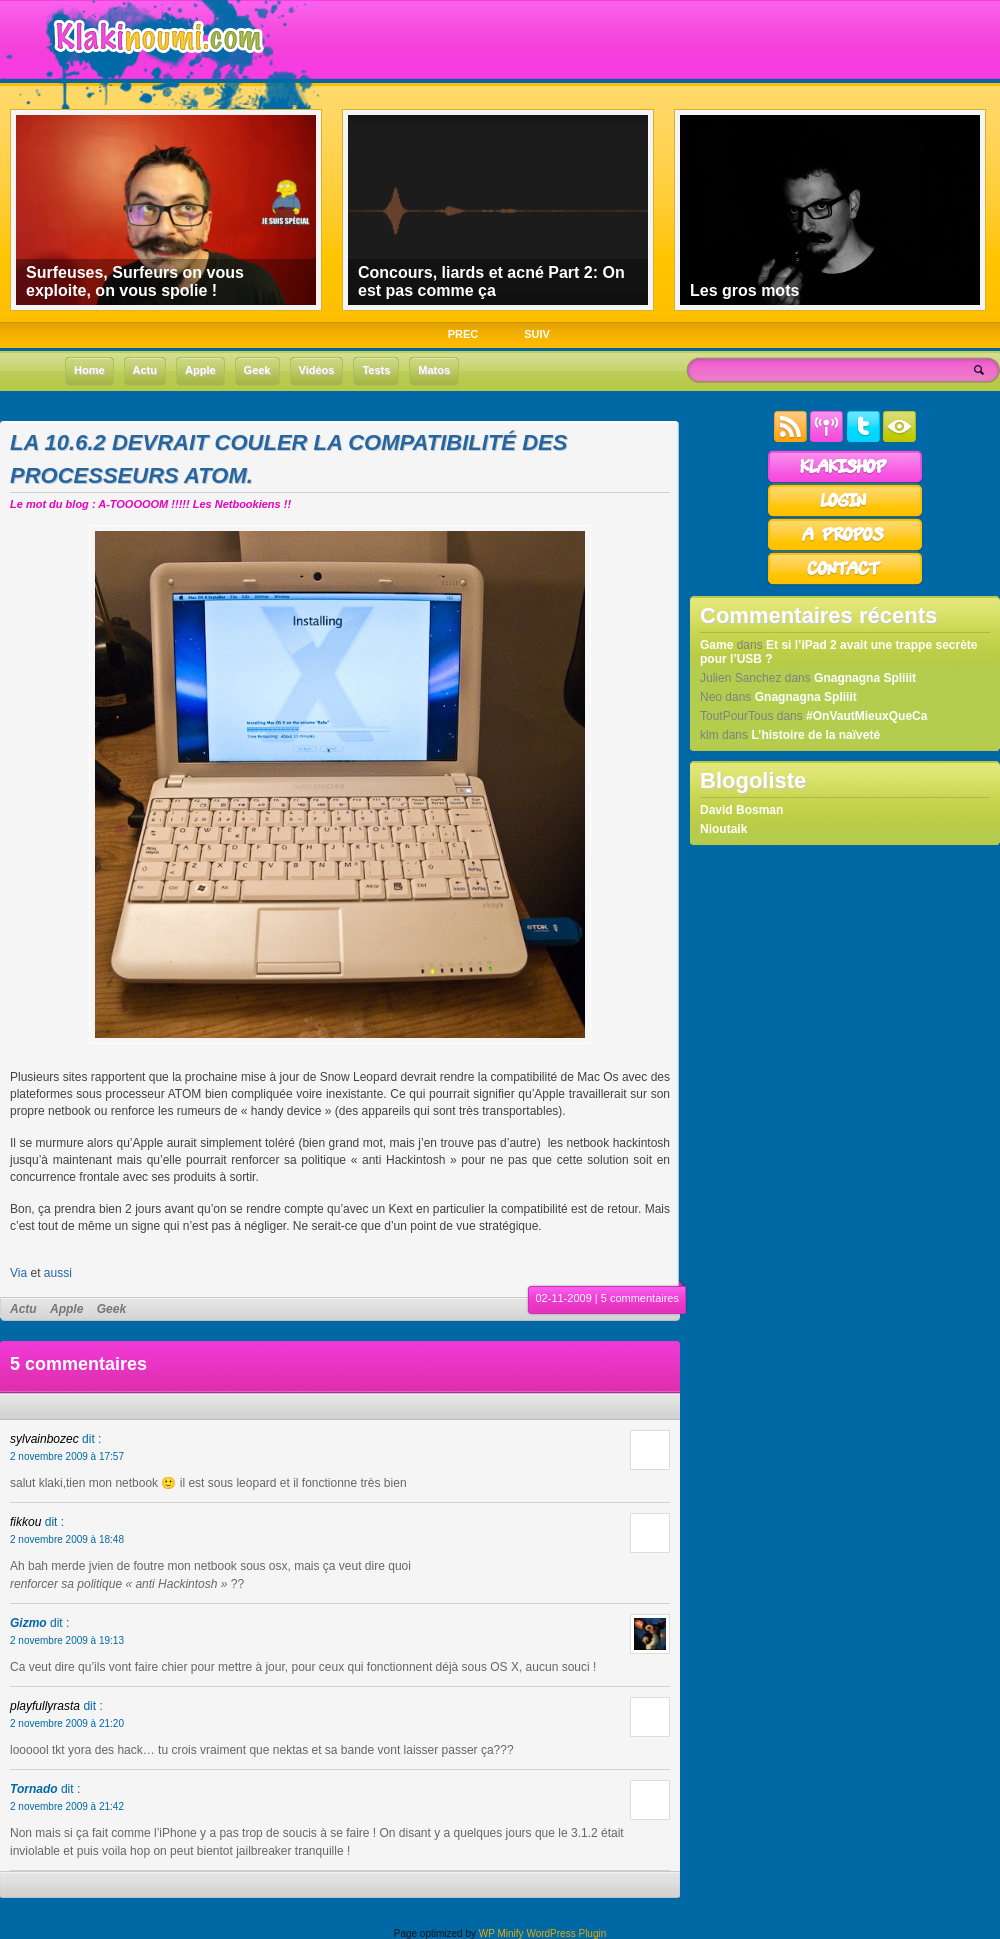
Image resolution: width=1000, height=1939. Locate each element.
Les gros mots (744, 290)
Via (18, 1273)
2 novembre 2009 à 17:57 (67, 1456)
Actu (23, 1309)
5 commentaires (640, 1298)
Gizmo (28, 1623)
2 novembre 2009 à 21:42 (67, 1806)
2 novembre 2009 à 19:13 (67, 1640)
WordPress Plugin (566, 1933)
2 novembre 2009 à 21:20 (67, 1723)
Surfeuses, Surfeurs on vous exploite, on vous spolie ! (135, 281)
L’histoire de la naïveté (815, 735)
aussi (58, 1273)
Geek (111, 1309)
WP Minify (501, 1933)
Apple (66, 1309)
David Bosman (741, 810)
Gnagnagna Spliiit (865, 678)
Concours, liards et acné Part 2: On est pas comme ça (491, 281)
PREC (463, 334)
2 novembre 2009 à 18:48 (67, 1539)
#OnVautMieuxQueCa (866, 716)
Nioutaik (723, 829)
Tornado (34, 1789)
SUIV (537, 334)
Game (716, 645)
